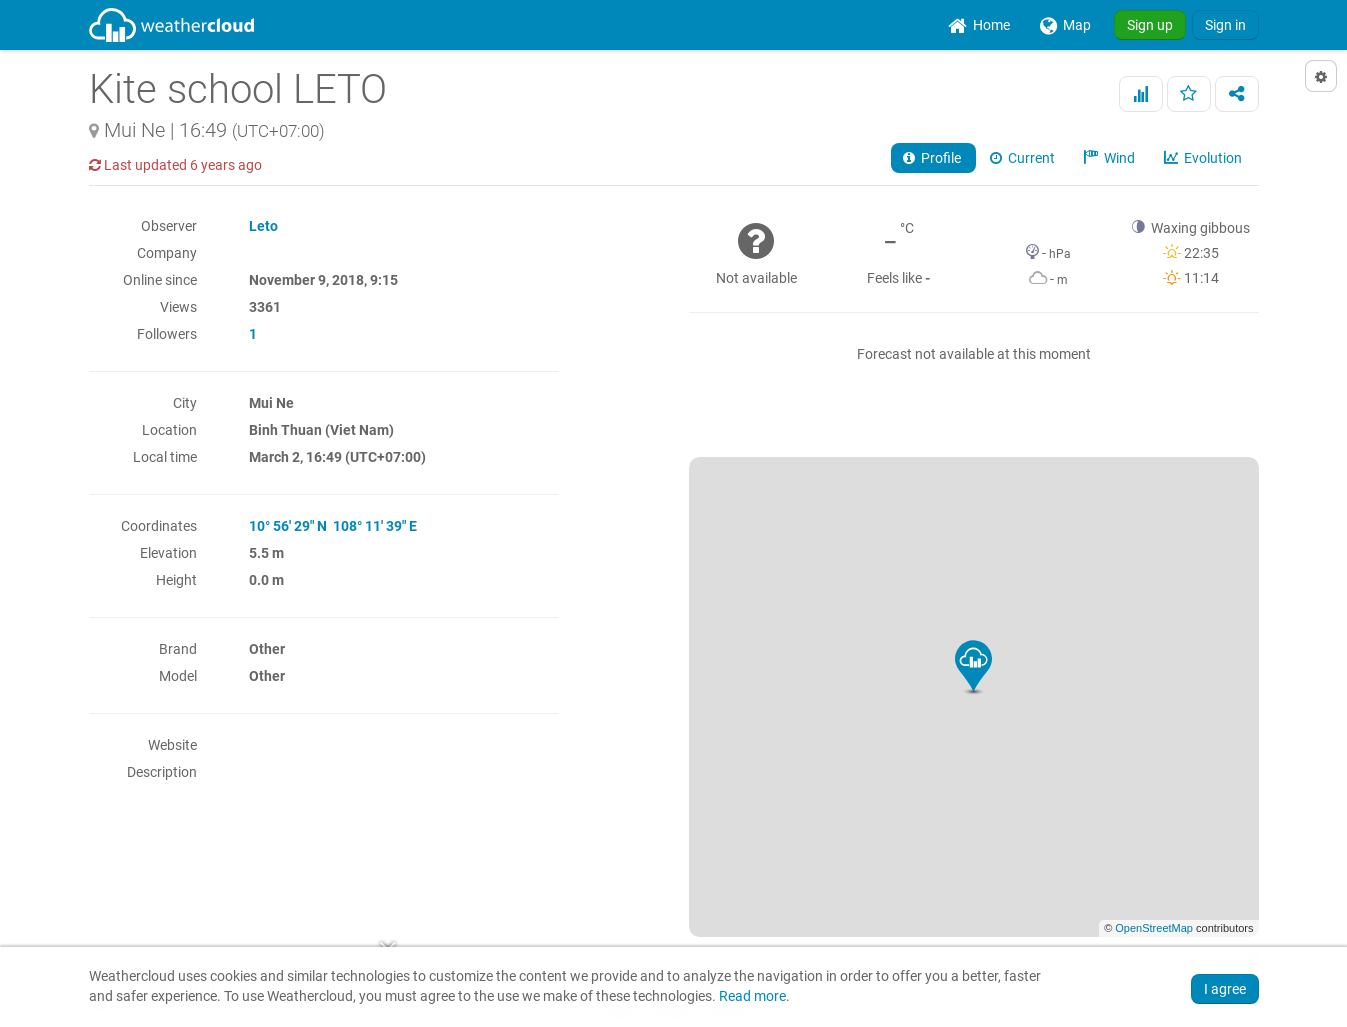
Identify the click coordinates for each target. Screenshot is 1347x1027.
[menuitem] (979, 25)
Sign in (1225, 25)
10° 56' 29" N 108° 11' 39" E (333, 526)
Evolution (1204, 158)
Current (1024, 158)
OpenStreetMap (1154, 928)
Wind (1111, 158)
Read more (752, 996)
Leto (263, 226)
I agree (1225, 989)
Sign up (1150, 25)
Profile (933, 158)
